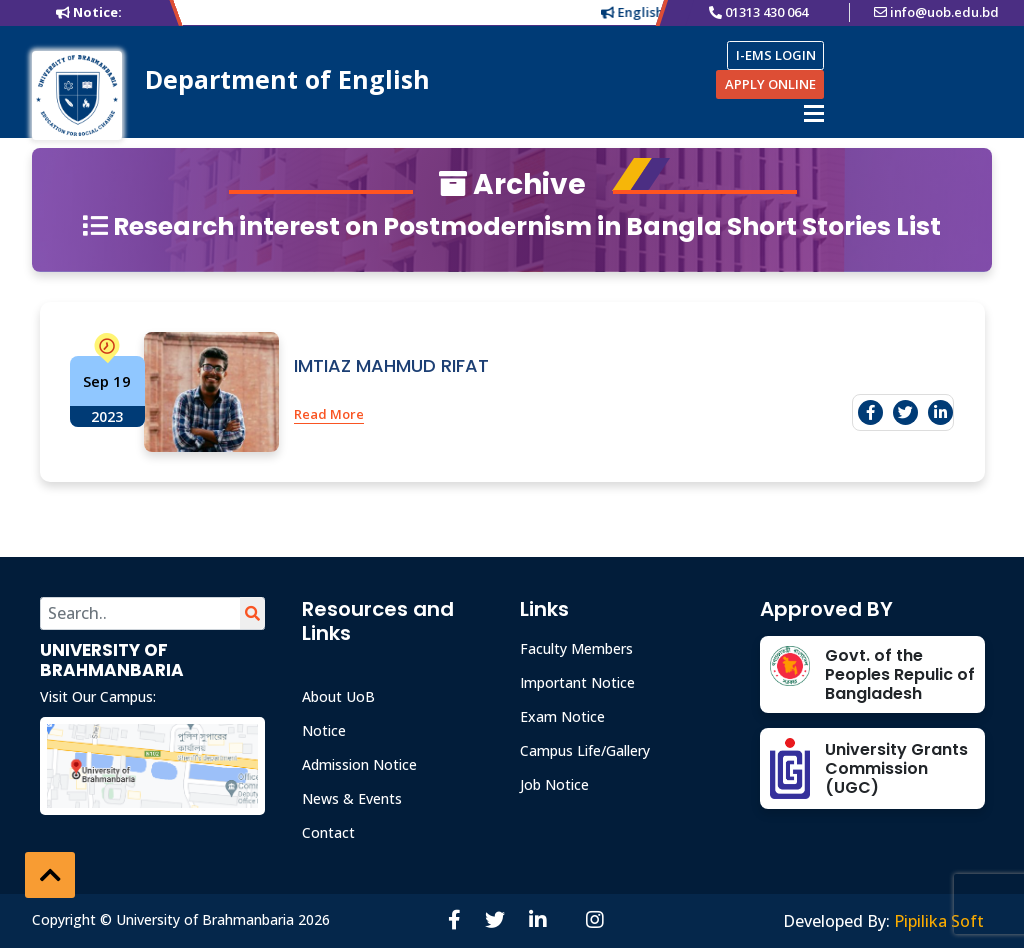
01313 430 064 (766, 12)
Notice (324, 730)
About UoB (338, 696)
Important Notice (577, 682)
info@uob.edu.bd (944, 12)
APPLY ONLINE (770, 84)
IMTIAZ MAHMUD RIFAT (391, 365)
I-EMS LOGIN (776, 55)
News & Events (352, 798)
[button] (50, 875)
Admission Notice (359, 764)
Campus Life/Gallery (585, 750)
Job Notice (554, 784)
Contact (328, 832)
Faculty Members (576, 648)
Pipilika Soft (939, 921)
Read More (329, 414)
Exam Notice (562, 716)
